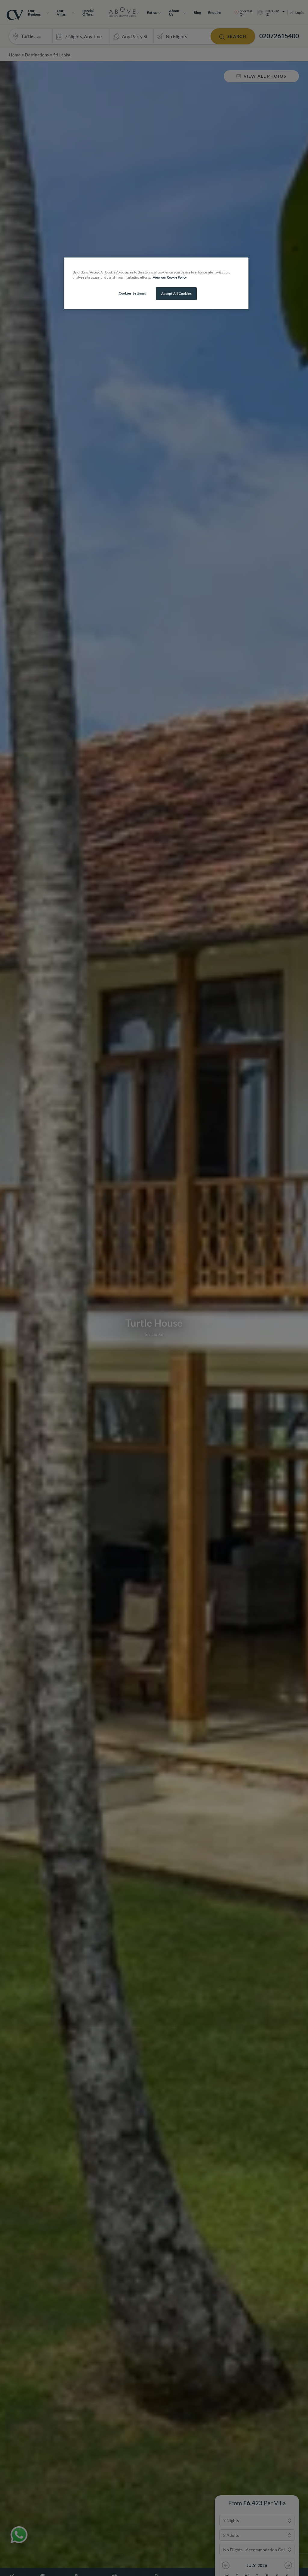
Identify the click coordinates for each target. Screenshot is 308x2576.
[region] (156, 283)
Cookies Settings (132, 293)
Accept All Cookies (176, 293)
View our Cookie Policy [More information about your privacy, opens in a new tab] (170, 277)
